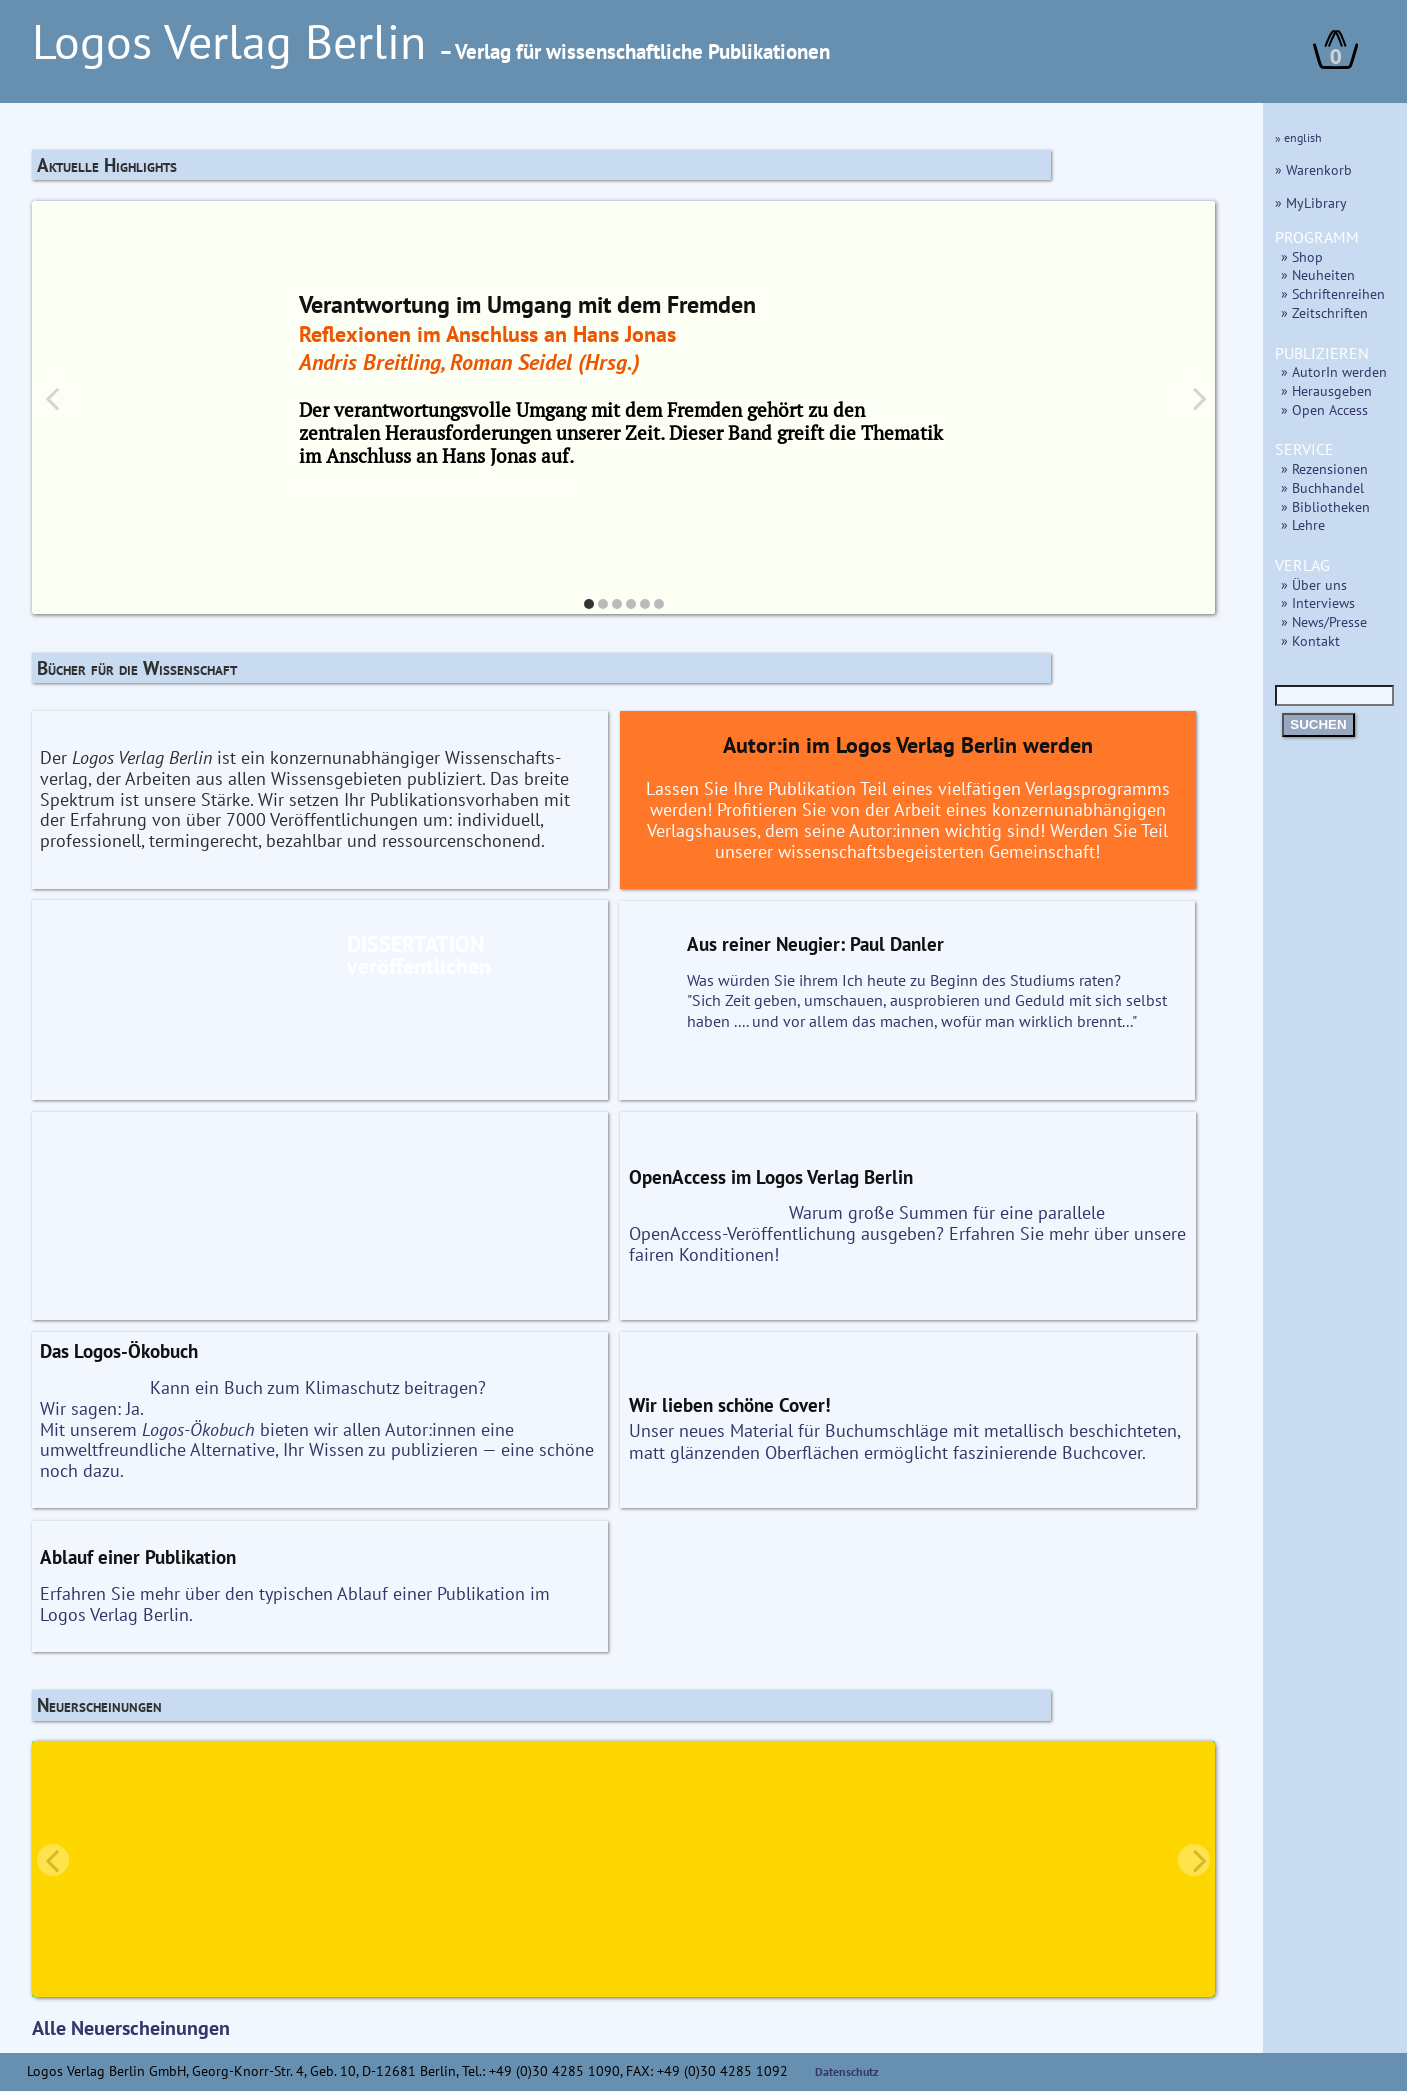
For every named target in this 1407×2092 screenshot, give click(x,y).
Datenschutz (847, 2072)
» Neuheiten (1318, 274)
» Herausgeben (1326, 390)
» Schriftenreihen (1333, 293)
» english (1298, 137)
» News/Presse (1324, 621)
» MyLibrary (1311, 202)
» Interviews (1318, 602)
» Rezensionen (1324, 468)
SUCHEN (1318, 724)
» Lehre (1303, 524)
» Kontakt (1310, 640)
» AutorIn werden (1334, 371)
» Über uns (1314, 584)
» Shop (1302, 256)
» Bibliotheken (1325, 506)
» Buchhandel (1322, 487)
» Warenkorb (1313, 169)
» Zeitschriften (1324, 312)
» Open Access (1324, 409)
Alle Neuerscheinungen (131, 2029)
